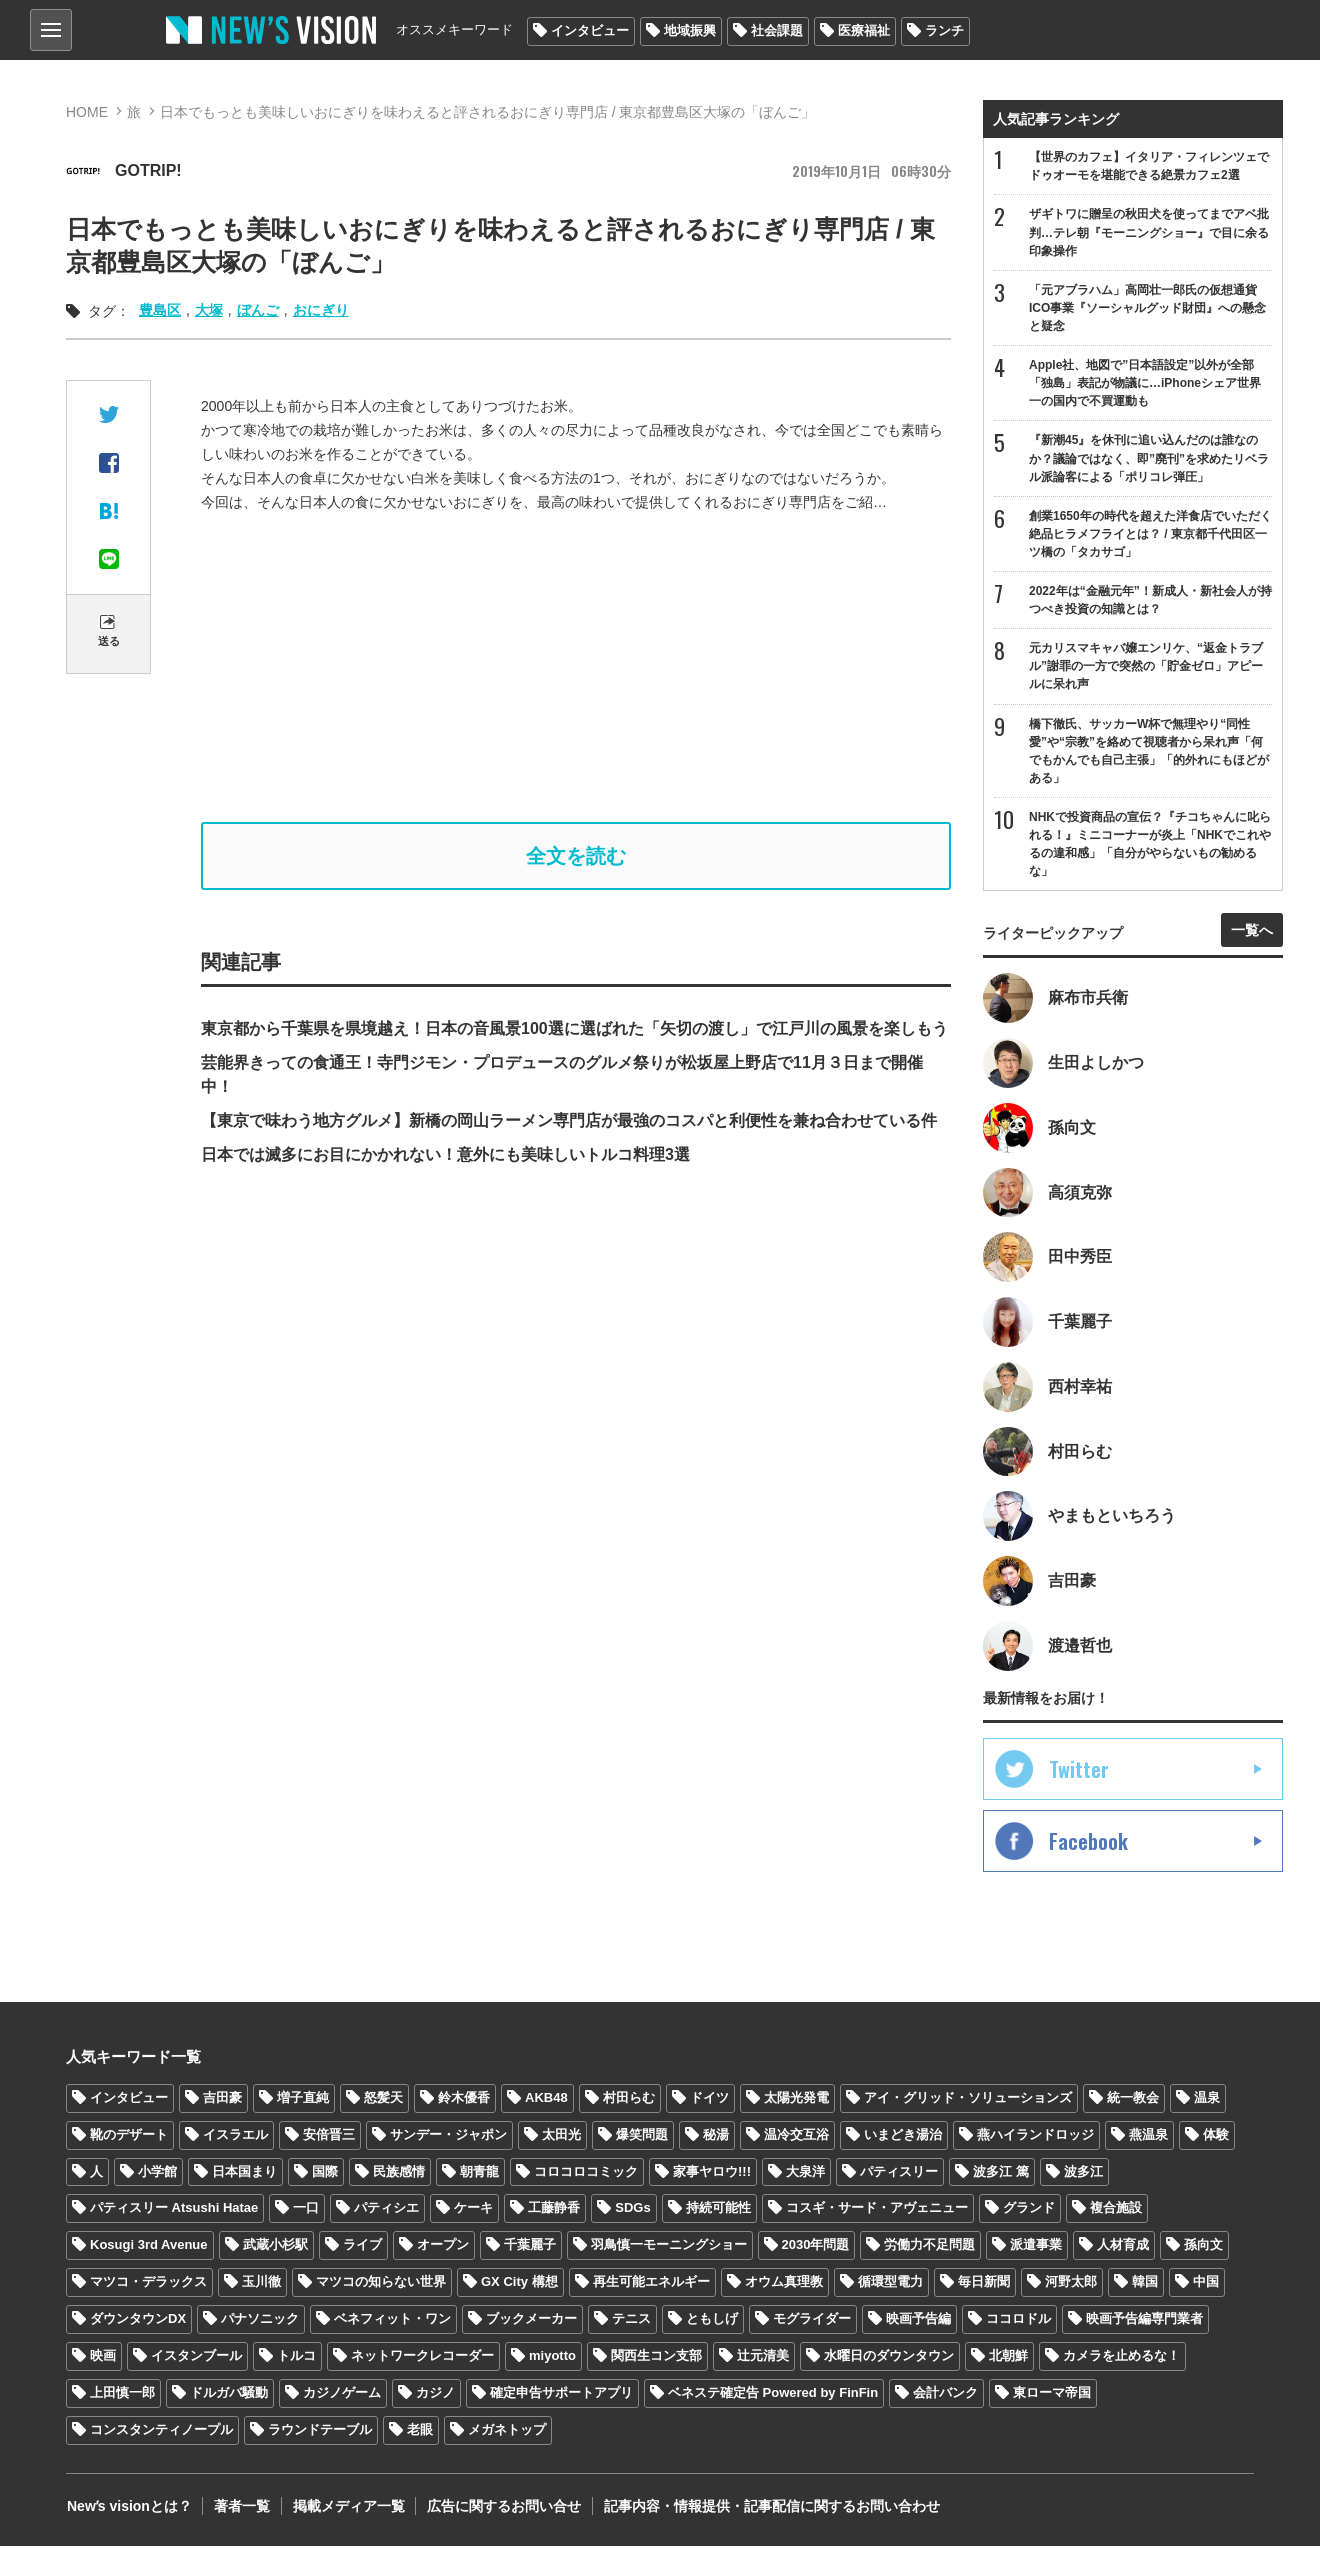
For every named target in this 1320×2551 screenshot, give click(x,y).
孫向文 (1203, 2249)
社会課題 (777, 30)
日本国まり (244, 2176)
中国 (1206, 2286)
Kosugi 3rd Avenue (149, 2249)
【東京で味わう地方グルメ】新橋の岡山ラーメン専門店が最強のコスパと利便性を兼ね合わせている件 (569, 1120)
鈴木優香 (464, 2102)
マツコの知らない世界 (381, 2286)
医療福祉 (864, 30)
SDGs (632, 2212)
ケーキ (473, 2212)
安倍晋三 (329, 2139)
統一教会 (1133, 2102)
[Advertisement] (591, 668)
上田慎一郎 (122, 2397)
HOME (87, 112)
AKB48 (546, 2102)
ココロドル (1018, 2323)
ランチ (944, 30)
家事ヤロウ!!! (712, 2176)
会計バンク (945, 2397)
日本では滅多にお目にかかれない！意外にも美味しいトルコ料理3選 (445, 1154)
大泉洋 (805, 2176)
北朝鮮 (1008, 2360)
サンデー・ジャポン (448, 2139)
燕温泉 (1148, 2139)
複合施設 (1116, 2212)
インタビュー (590, 30)
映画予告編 (918, 2323)
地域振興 (690, 30)
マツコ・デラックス (148, 2286)
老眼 (420, 2434)
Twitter (1079, 1774)
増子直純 (303, 2102)
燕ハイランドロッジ (1035, 2139)
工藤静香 (554, 2212)
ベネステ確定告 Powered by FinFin (773, 2397)
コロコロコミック (586, 2176)
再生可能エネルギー (651, 2286)
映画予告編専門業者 (1144, 2323)
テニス (631, 2323)
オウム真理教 (784, 2286)
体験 (1216, 2139)
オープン (443, 2249)
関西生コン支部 (656, 2360)
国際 (325, 2176)
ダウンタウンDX (138, 2323)
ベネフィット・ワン (392, 2323)
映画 (103, 2360)
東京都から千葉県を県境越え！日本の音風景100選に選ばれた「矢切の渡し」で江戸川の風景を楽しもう (574, 1028)
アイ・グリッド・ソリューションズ (968, 2102)
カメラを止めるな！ (1121, 2360)
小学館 (157, 2176)
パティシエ (386, 2212)
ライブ (362, 2249)
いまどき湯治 (903, 2139)
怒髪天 (383, 2102)
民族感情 (399, 2176)
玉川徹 (261, 2286)
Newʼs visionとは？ (128, 2511)
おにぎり (321, 310)
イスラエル (235, 2139)
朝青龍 (479, 2176)
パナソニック (260, 2323)
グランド (1029, 2212)
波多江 (1083, 2176)
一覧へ (1252, 933)
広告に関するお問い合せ (499, 2511)
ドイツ (709, 2102)
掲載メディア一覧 (345, 2511)
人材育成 (1123, 2249)
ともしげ (712, 2323)
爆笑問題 (642, 2139)
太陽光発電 (796, 2102)
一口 (306, 2212)
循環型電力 (890, 2286)
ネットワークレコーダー (422, 2360)
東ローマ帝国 (1052, 2397)
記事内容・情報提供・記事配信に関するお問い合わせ (765, 2511)
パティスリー (899, 2176)
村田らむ (629, 2102)
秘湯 (716, 2139)
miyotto (552, 2360)
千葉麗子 (530, 2249)
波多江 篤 (1001, 2176)
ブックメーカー (531, 2323)
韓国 (1145, 2286)
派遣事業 (1036, 2249)
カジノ (435, 2397)
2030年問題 (816, 2249)
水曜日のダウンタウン (889, 2360)
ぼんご (258, 310)
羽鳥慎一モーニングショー (669, 2249)
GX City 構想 (519, 2286)
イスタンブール (196, 2360)
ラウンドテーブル (320, 2434)
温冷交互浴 (796, 2139)
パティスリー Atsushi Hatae (174, 2212)
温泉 (1207, 2102)
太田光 (561, 2139)
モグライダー (812, 2323)
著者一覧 (240, 2511)
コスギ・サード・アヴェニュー (877, 2212)
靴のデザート (129, 2139)
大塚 (209, 310)
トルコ (296, 2360)
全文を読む (576, 856)
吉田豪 (222, 2102)
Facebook (1088, 1846)
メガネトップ (507, 2434)
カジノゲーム (342, 2397)
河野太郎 (1071, 2286)
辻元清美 (763, 2360)
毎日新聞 (984, 2286)
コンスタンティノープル (161, 2434)
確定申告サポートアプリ (561, 2397)
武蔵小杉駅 (275, 2249)
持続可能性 (718, 2212)
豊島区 (160, 310)
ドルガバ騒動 (229, 2397)
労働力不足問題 (929, 2249)
